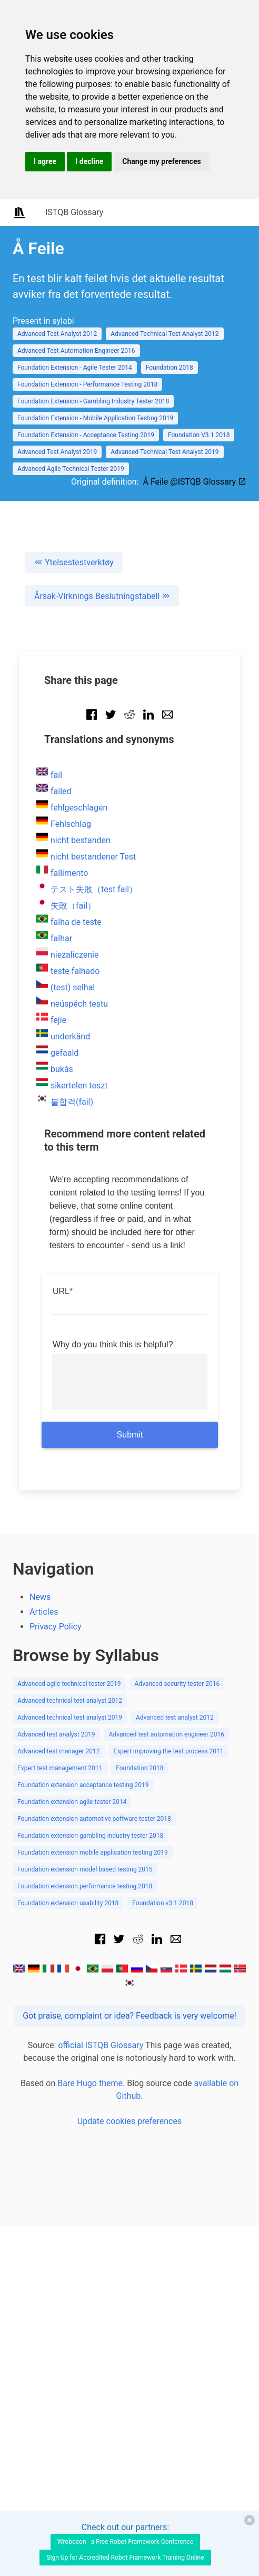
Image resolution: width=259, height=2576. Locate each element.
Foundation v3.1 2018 (162, 1903)
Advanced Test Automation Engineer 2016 (76, 350)
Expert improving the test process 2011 (169, 1751)
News (40, 1597)
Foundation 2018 (169, 367)
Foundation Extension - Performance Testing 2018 (87, 384)
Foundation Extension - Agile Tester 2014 (74, 367)
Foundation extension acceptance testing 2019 (83, 1785)
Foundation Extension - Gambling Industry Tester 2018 (93, 401)
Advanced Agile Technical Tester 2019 (70, 468)
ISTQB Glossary (74, 212)
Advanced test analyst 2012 (175, 1717)
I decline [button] (89, 161)
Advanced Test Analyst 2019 (57, 452)
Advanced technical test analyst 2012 (69, 1700)
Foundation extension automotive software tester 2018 (94, 1818)
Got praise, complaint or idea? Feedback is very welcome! (129, 2016)
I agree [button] (45, 161)
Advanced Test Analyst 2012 (57, 333)
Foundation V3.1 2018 (199, 435)
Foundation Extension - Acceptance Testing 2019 (85, 435)
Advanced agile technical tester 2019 (69, 1683)
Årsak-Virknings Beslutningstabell (102, 596)
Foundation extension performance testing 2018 (84, 1886)
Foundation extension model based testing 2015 (85, 1869)
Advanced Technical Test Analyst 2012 (164, 333)
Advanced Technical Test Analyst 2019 (164, 452)
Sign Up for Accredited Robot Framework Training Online (125, 2557)
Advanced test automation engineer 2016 (166, 1734)
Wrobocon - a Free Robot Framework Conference (125, 2541)
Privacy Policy (55, 1627)
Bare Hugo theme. (91, 2083)
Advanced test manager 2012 (58, 1751)
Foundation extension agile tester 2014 (71, 1802)
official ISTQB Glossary (100, 2045)
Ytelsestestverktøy (74, 562)
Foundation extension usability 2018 (67, 1903)
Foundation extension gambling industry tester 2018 (90, 1835)
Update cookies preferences (129, 2121)
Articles (43, 1612)
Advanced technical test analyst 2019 (69, 1717)
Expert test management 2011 (59, 1768)
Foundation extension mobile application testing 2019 (92, 1852)
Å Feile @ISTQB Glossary (194, 482)
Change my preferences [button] (161, 161)
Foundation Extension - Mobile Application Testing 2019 (95, 418)
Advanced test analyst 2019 (56, 1734)
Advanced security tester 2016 (177, 1683)
